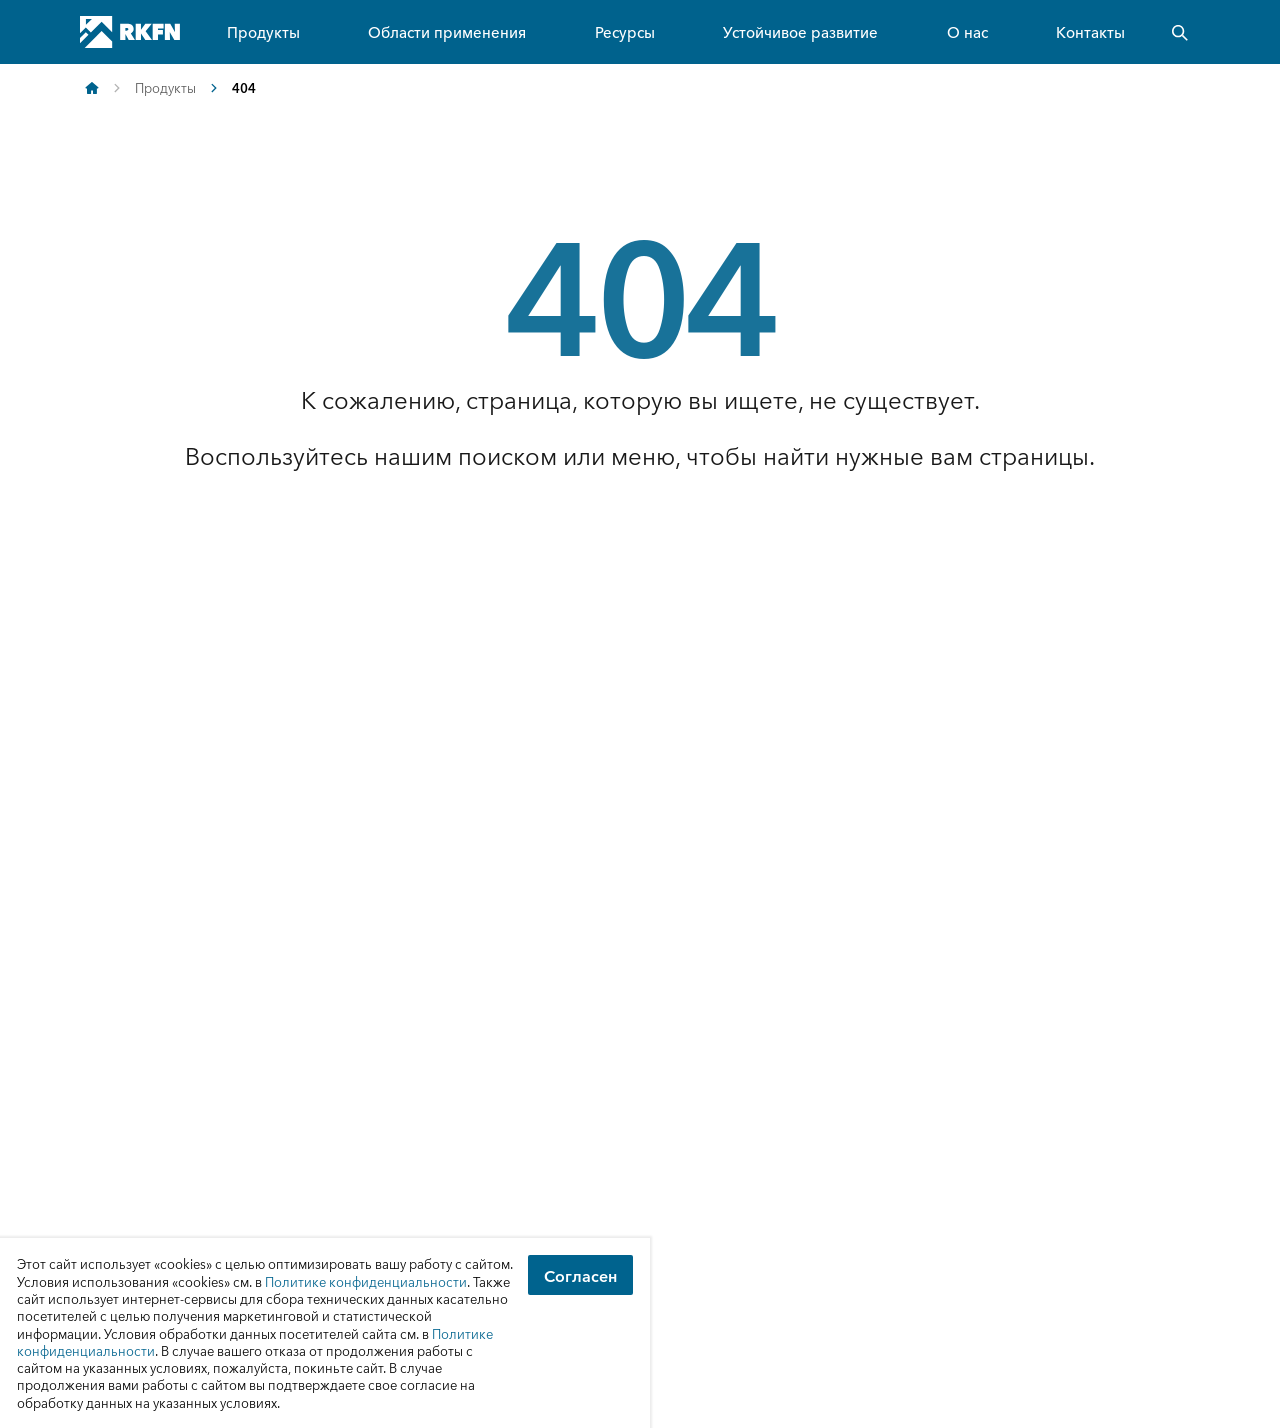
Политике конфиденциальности (366, 1281)
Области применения (447, 31)
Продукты (263, 31)
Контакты (1090, 31)
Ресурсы (625, 31)
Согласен (580, 1275)
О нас (967, 31)
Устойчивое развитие (800, 31)
